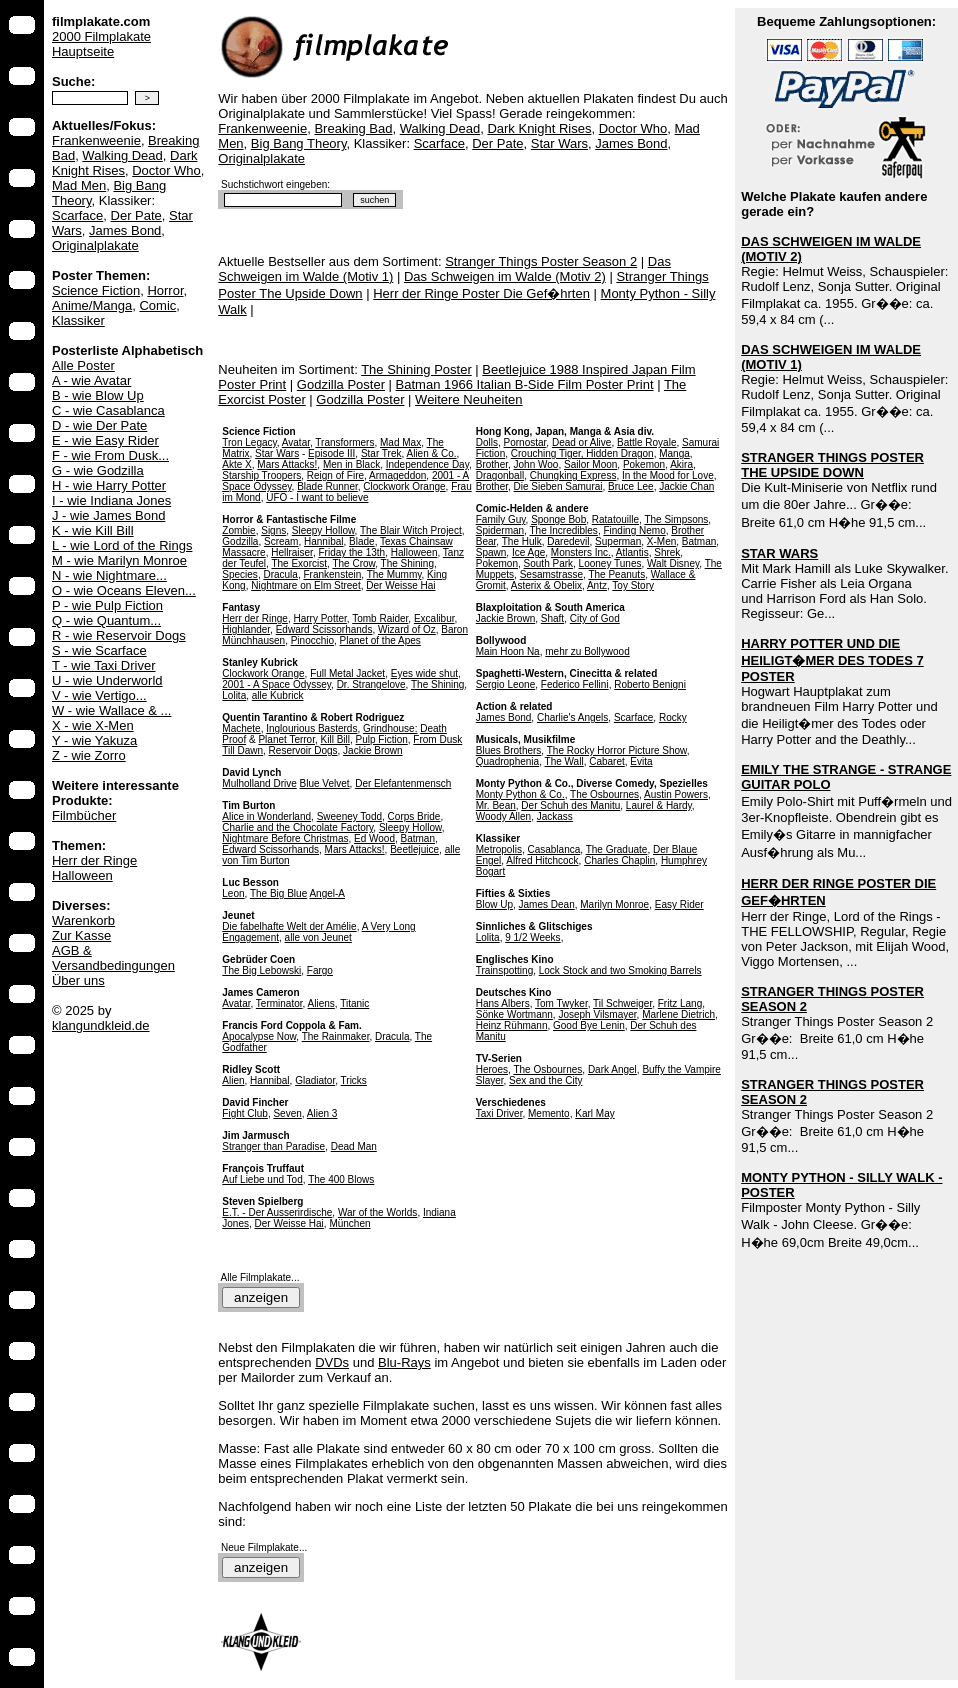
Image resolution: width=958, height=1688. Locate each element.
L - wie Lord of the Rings (122, 545)
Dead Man (354, 1146)
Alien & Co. (431, 453)
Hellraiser (292, 552)
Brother (492, 464)
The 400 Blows (341, 1179)
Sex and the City (545, 1080)
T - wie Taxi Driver (104, 665)
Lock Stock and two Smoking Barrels (620, 970)
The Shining (407, 563)
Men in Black (351, 464)
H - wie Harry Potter (109, 485)
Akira (681, 464)
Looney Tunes (610, 563)
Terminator (279, 1003)
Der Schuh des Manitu (570, 805)
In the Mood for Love (668, 475)
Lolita (234, 695)
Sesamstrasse (551, 574)
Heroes (492, 1069)
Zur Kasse (81, 935)
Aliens (321, 1003)
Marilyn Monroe (614, 904)
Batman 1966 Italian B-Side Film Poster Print (525, 384)
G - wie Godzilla (98, 470)
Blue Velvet (325, 783)
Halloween (82, 875)
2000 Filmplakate (101, 36)
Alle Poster (83, 365)
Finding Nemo (634, 530)
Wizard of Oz (407, 629)
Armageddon (397, 475)
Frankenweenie (96, 140)
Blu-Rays (404, 1362)
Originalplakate (95, 245)
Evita (641, 761)
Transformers (344, 442)
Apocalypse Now (259, 1036)
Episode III (331, 453)
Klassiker (78, 320)
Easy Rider (679, 904)
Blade (362, 541)
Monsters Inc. (581, 552)
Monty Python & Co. (520, 794)
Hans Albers (503, 1003)
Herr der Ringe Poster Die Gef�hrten (481, 293)
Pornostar (525, 442)
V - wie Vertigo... (99, 695)
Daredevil (568, 541)
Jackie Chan (686, 486)
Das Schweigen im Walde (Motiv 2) (505, 276)
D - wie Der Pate (99, 425)
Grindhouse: (390, 728)
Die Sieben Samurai (558, 486)
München (349, 1223)
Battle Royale (646, 442)
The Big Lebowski (261, 970)
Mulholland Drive (259, 783)
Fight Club (245, 1113)
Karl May (594, 1113)
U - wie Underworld (107, 680)
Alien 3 (322, 1113)
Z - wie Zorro (89, 755)
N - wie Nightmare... (109, 575)
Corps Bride (414, 816)
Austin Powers (676, 794)
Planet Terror (286, 739)
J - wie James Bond (108, 515)
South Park (548, 563)
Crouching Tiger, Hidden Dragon (582, 453)
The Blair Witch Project (411, 530)
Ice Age (528, 552)
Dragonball (500, 475)
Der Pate (136, 215)
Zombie (238, 530)
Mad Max (400, 442)
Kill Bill (335, 739)
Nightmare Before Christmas (285, 838)
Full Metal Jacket (347, 673)
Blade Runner (327, 486)
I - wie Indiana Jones (111, 500)
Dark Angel (612, 1069)
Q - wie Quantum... (106, 620)
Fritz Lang (680, 1003)
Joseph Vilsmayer (597, 1014)
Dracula (280, 574)
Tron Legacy (249, 442)
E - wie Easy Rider (105, 440)
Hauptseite (83, 51)
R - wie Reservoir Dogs (119, 635)
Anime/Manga (92, 305)
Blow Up (494, 904)
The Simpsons (676, 519)
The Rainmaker (336, 1036)
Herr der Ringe (94, 860)
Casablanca (553, 849)
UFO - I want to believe (317, 497)
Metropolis (499, 849)
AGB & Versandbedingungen (113, 958)
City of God (595, 618)
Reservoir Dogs (303, 750)
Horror (165, 290)
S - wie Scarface (99, 650)
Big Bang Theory (299, 143)
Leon (233, 893)
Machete (241, 728)
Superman (618, 541)
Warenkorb (83, 920)
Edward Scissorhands (324, 629)
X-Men (661, 541)
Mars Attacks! (287, 464)
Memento (549, 1113)
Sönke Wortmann (514, 1014)
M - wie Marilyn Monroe (119, 560)
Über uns (78, 980)
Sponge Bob (558, 519)
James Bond (125, 230)
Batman (418, 838)
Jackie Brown (372, 750)
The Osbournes (604, 794)
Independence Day (427, 464)
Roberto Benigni (650, 684)
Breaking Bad (353, 128)
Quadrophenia (507, 761)
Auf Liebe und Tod (262, 1179)
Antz (597, 585)
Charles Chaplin (619, 860)
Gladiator (315, 1080)
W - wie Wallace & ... (111, 710)
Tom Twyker (561, 1003)
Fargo (320, 970)
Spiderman (500, 530)
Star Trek (381, 453)
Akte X (236, 464)
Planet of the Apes (380, 640)
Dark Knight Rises (125, 163)
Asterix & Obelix (546, 585)
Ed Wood (374, 838)
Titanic (354, 1003)
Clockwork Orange (404, 486)
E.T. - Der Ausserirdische (277, 1212)
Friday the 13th (351, 552)
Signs (273, 530)
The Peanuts (616, 574)
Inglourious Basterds (311, 728)
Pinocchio (312, 640)
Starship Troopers (261, 475)
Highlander (246, 629)
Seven (287, 1113)
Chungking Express (573, 475)
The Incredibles (564, 530)
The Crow (353, 563)
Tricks (354, 1080)
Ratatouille (615, 519)
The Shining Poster (416, 369)
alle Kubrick (278, 695)
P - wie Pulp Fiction (107, 605)
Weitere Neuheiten (468, 399)
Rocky (673, 717)
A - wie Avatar (91, 380)
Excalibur (434, 618)
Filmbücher (84, 815)
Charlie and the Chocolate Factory (297, 827)
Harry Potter (319, 618)
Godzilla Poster (341, 384)
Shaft (552, 618)
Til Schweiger (622, 1003)
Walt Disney (673, 563)
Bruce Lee (631, 486)
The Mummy (394, 574)
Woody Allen (503, 816)
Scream (281, 541)
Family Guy (501, 519)
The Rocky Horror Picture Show (617, 750)
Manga (674, 453)
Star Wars (559, 143)
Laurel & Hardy (659, 805)
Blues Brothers (509, 750)
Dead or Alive (581, 442)
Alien (233, 1080)
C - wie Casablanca (108, 410)
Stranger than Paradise (273, 1146)
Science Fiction (96, 290)
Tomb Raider (380, 618)
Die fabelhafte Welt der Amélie (289, 926)
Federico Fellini (575, 684)
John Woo (536, 464)
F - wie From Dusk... (110, 455)
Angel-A (327, 893)
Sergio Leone (506, 684)
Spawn (491, 552)
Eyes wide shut (424, 673)
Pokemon (644, 464)
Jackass (555, 816)
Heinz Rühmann (512, 1025)
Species (240, 574)
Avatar (296, 442)
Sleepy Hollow (323, 530)
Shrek (667, 552)
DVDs (332, 1362)
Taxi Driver (499, 1113)
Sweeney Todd (349, 816)
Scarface (77, 215)
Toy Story (633, 585)
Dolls (487, 442)
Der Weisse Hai (400, 585)
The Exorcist (299, 563)
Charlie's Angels (572, 717)
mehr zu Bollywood (587, 651)
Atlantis (632, 552)
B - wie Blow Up (98, 395)
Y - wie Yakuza (94, 740)
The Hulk (522, 541)
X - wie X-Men (93, 725)
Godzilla (240, 541)
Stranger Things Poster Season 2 (541, 261)
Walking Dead (122, 155)
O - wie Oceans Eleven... (124, 590)
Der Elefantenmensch (403, 783)
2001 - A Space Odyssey (276, 684)
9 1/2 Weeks (532, 937)
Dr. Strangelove (371, 684)
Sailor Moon (590, 464)
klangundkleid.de (101, 1025)
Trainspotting (504, 970)
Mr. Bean (496, 805)
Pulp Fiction (382, 739)
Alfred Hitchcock (542, 860)
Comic (157, 305)
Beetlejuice (414, 849)
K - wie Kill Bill (93, 530)
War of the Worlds (377, 1212)
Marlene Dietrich (678, 1014)
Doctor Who (166, 170)
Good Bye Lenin (589, 1025)
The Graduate (617, 849)
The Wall (564, 761)
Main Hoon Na (508, 651)
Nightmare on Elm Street (306, 585)
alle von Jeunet (318, 937)
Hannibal (323, 541)
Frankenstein (332, 574)
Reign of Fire (335, 475)
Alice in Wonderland (266, 816)
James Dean (547, 904)
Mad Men (79, 185)
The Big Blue (278, 893)
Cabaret (607, 761)
